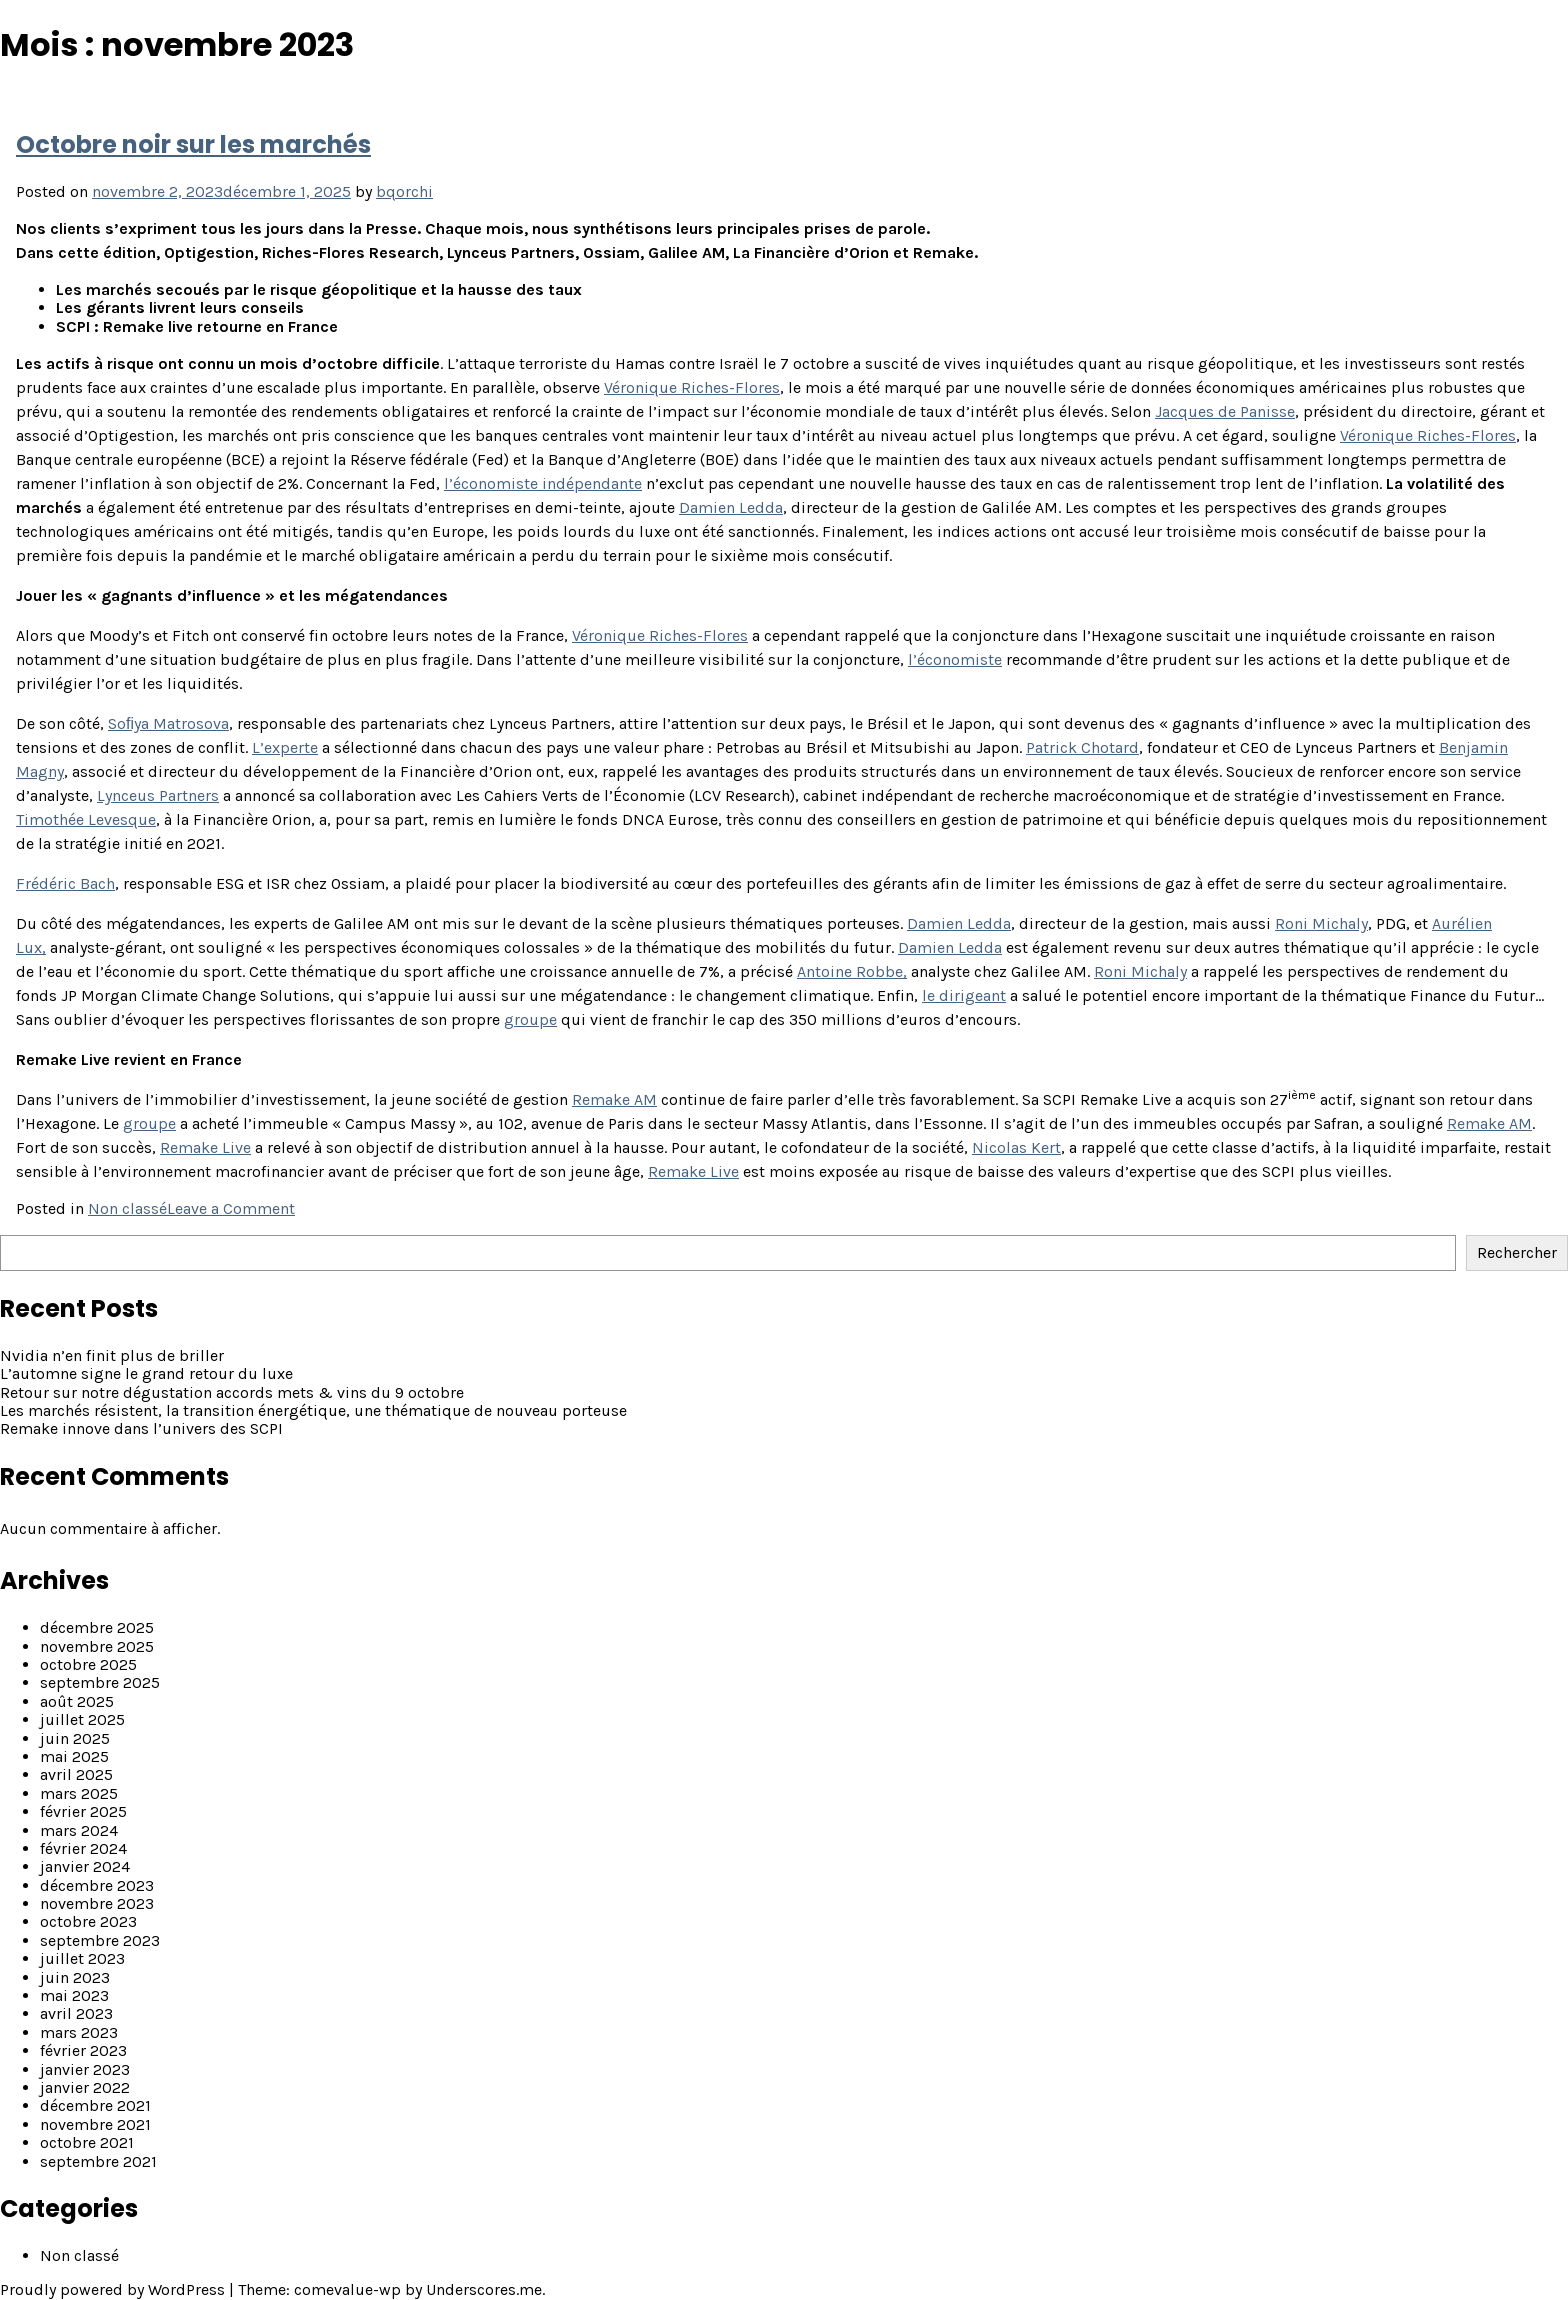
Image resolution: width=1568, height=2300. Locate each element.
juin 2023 (75, 1977)
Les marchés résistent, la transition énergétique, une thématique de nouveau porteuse (313, 1410)
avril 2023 (76, 2013)
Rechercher (1517, 1252)
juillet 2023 (82, 1958)
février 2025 (83, 1811)
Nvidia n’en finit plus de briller (112, 1355)
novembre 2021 (95, 2124)
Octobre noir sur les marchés (193, 144)
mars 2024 (79, 1830)
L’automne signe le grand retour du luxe (146, 1373)
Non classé (127, 1208)
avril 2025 (76, 1774)
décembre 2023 (97, 1885)
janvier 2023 (85, 2069)
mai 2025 (74, 1756)
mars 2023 (79, 2032)
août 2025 (77, 1701)
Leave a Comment (231, 1208)
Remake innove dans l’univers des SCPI (141, 1428)
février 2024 (83, 1848)
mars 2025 (79, 1793)
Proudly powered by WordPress (114, 2289)
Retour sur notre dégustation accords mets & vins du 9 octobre (232, 1392)
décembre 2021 (95, 2105)
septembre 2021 (98, 2161)
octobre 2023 (88, 1921)
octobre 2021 (87, 2142)
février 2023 (83, 2050)
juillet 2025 (82, 1719)
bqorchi (404, 191)
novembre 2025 (97, 1646)
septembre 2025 (100, 1682)
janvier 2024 (85, 1866)
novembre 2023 (97, 1903)
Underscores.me (484, 2289)
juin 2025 (75, 1738)
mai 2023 (74, 1995)
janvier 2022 (85, 2087)
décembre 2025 (97, 1627)
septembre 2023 (100, 1940)
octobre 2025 (88, 1664)
